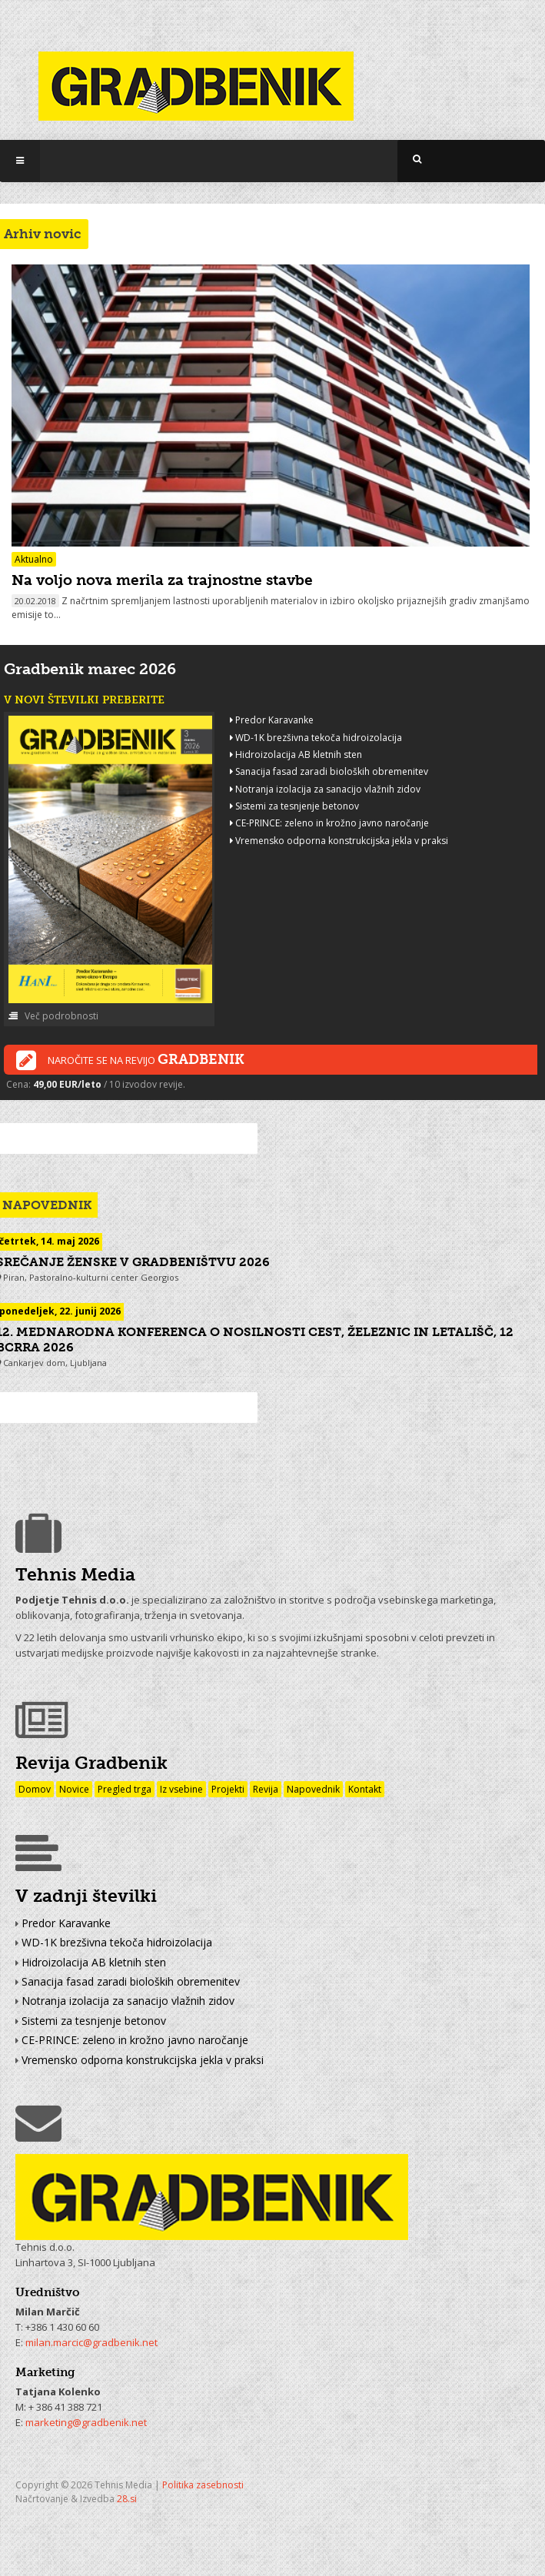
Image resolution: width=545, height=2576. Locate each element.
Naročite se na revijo (130, 1060)
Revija (265, 1789)
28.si (127, 2498)
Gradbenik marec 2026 (90, 669)
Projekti (227, 1789)
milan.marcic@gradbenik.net (91, 2342)
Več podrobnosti (53, 1015)
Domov (34, 1789)
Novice (74, 1789)
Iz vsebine (181, 1789)
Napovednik (313, 1789)
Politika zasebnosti (203, 2484)
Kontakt (364, 1789)
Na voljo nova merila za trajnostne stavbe (162, 580)
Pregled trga (124, 1789)
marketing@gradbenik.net (86, 2422)
